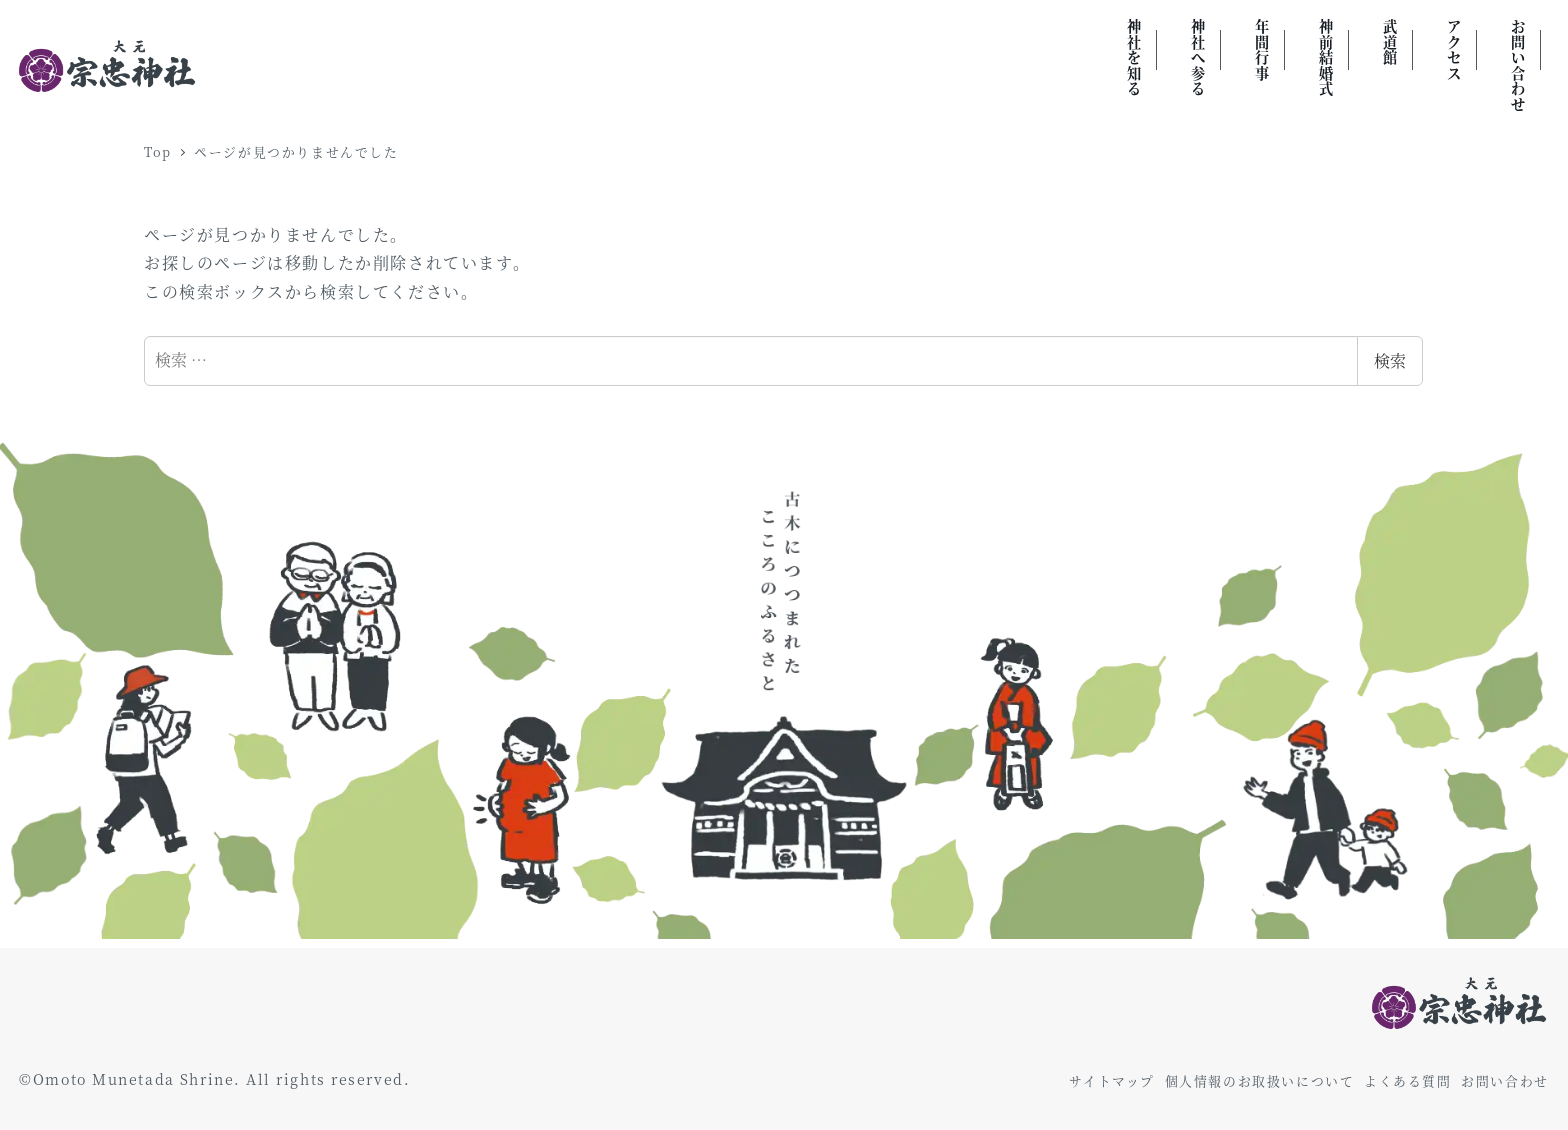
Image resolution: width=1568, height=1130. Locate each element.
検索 (1390, 360)
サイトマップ (1112, 1080)
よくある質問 (1408, 1080)
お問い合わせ (1505, 1080)
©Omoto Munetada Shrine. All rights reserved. (214, 1079)
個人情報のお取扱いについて (1260, 1080)
